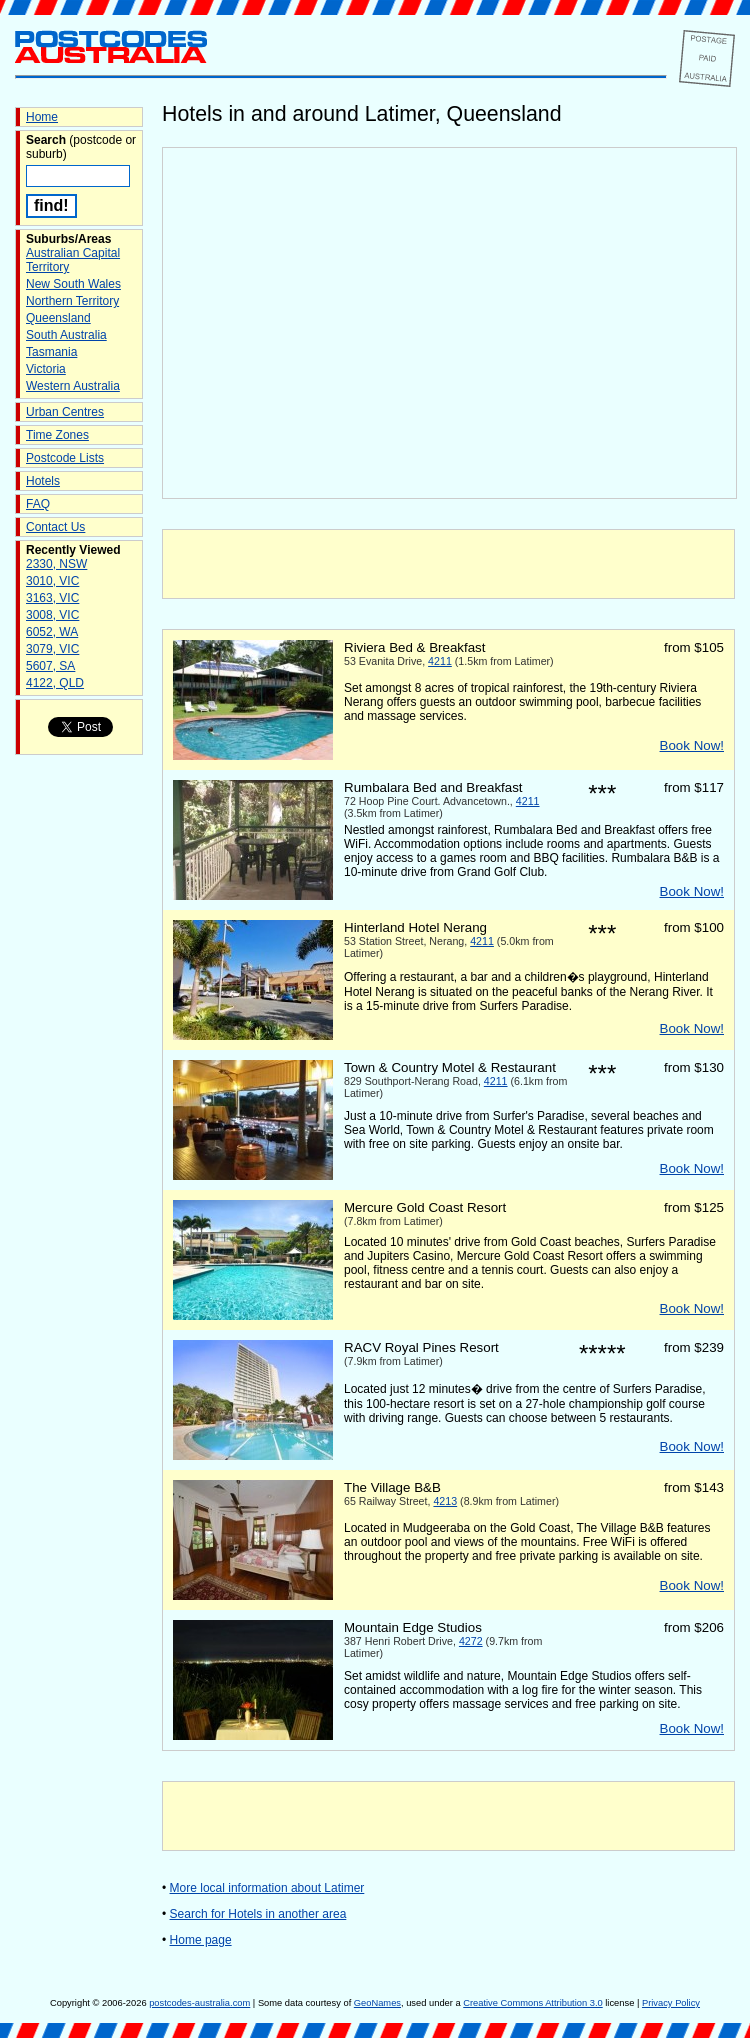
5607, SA (50, 666)
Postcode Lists (65, 458)
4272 (471, 1641)
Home (42, 117)
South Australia (66, 335)
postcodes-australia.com (199, 2003)
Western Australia (73, 386)
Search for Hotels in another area (258, 1914)
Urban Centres (65, 412)
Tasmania (51, 352)
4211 (440, 661)
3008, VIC (52, 615)
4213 (445, 1501)
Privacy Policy (671, 2003)
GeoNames (377, 2003)
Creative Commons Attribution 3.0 (532, 2003)
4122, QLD (55, 683)
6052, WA (52, 632)
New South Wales (73, 284)
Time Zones (57, 435)
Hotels (43, 481)
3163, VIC (52, 598)
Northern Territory (72, 301)
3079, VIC (52, 649)
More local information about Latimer (267, 1888)
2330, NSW (56, 564)
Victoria (46, 369)
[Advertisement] (449, 564)
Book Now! (692, 745)
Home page (201, 1940)
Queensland (58, 318)
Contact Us (55, 527)
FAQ (38, 504)
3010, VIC (52, 581)
